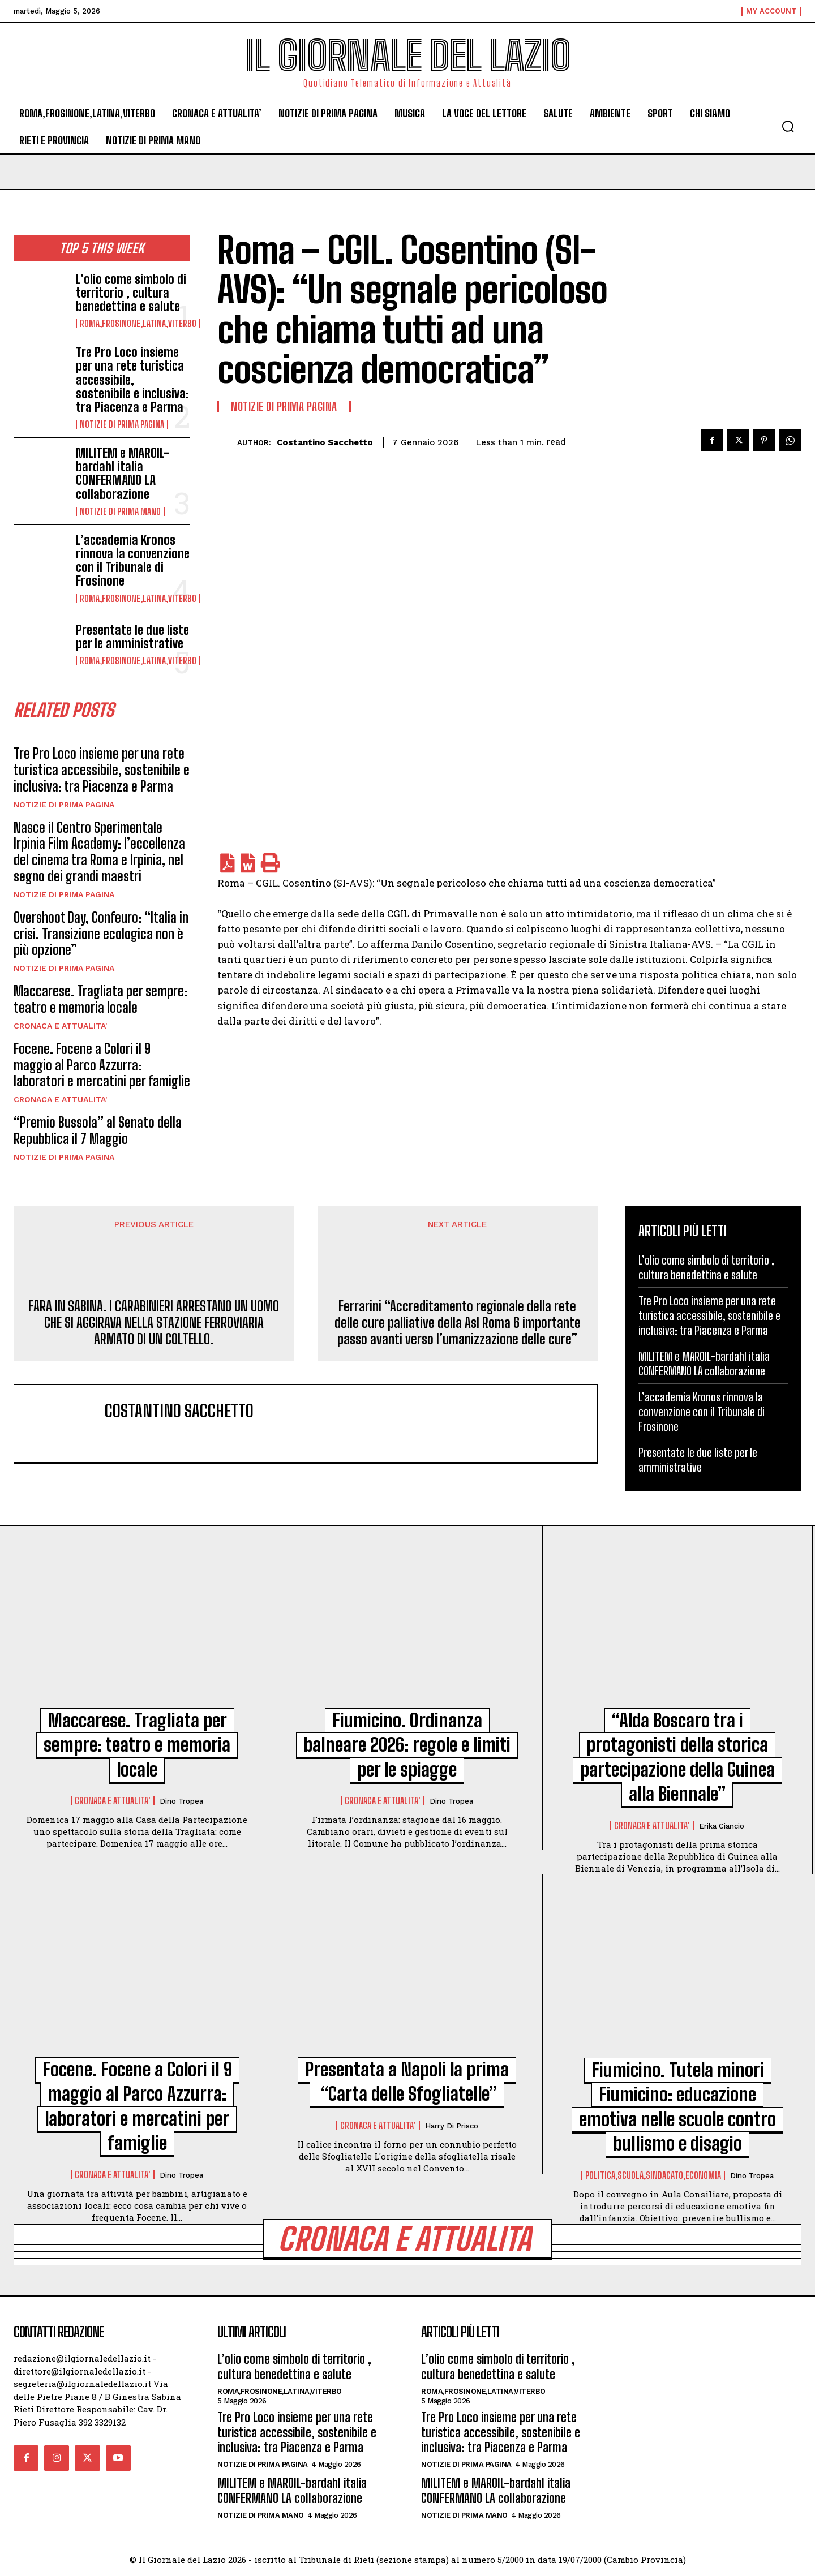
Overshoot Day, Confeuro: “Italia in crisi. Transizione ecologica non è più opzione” (101, 933)
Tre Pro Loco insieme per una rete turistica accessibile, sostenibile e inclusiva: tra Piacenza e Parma (132, 380)
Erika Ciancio (721, 1826)
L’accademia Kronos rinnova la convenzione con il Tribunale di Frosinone (133, 560)
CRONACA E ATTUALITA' (60, 1026)
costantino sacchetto (325, 442)
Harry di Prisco (451, 2126)
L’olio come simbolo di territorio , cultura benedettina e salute (131, 293)
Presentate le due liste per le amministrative (132, 636)
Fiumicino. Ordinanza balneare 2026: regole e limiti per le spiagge (407, 1745)
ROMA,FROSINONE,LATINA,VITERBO (138, 323)
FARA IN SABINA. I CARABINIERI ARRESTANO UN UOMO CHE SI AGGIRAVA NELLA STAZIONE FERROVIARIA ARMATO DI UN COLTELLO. (153, 1322)
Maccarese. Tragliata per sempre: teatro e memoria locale (100, 999)
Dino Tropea (181, 1801)
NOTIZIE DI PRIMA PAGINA (122, 424)
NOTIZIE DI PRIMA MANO (120, 511)
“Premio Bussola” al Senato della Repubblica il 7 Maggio (98, 1130)
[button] (787, 126)
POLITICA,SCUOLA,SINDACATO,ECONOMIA (653, 2175)
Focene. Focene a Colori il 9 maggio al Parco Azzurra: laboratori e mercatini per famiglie (102, 1065)
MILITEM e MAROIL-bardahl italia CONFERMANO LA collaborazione (122, 473)
